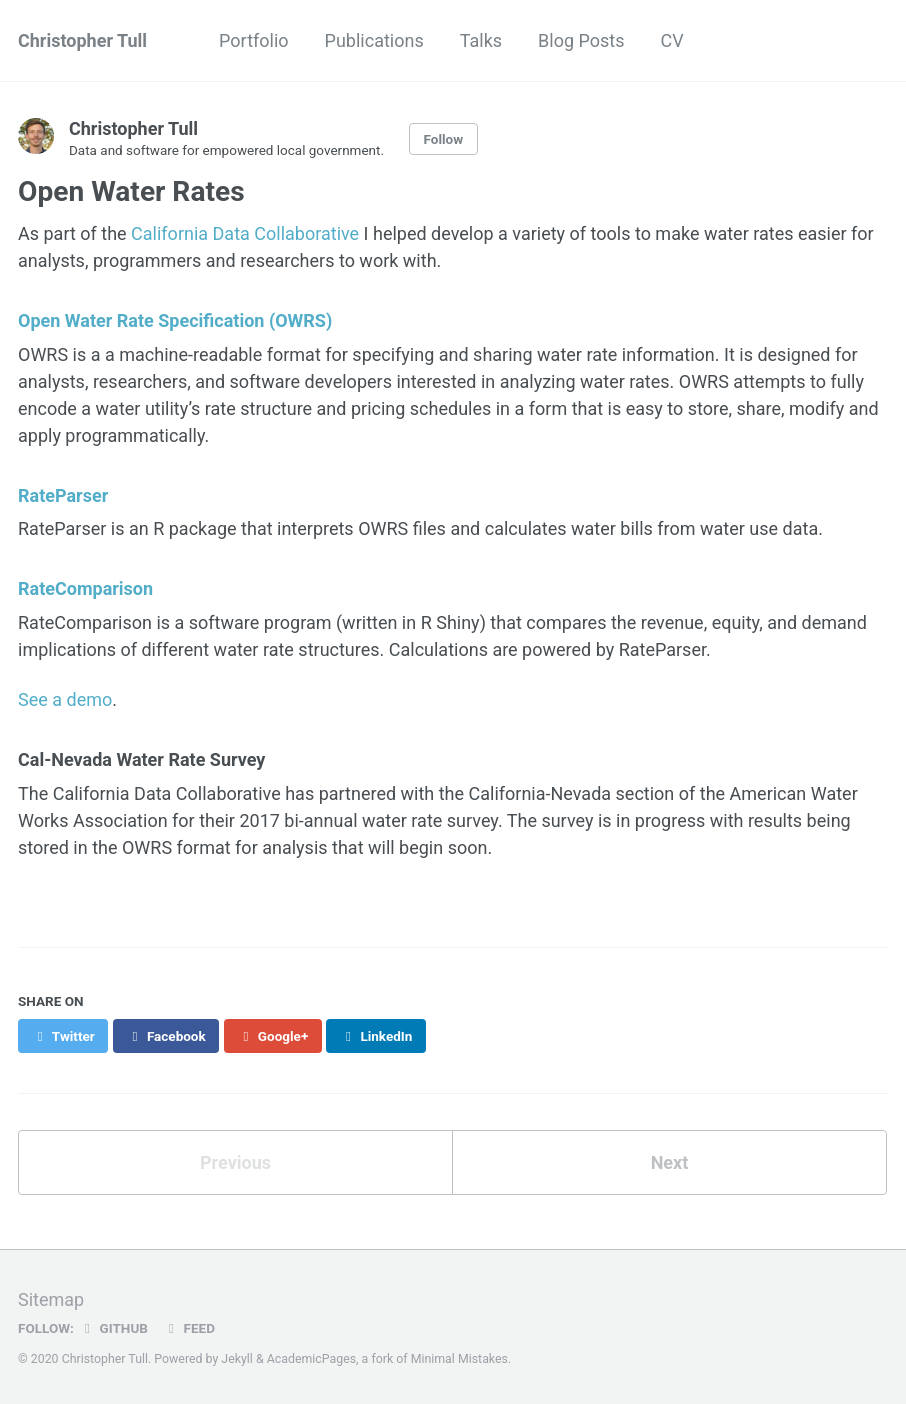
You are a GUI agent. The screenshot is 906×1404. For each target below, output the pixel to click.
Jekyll (237, 1359)
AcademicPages (311, 1359)
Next (670, 1162)
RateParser (63, 495)
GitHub (113, 1328)
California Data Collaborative (245, 233)
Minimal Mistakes (459, 1359)
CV (671, 40)
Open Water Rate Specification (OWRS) (175, 320)
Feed (189, 1328)
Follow (444, 139)
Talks (481, 40)
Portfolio (253, 40)
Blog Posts (581, 40)
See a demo (65, 699)
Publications (374, 40)
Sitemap (51, 1299)
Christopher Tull (82, 40)
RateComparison (85, 588)
